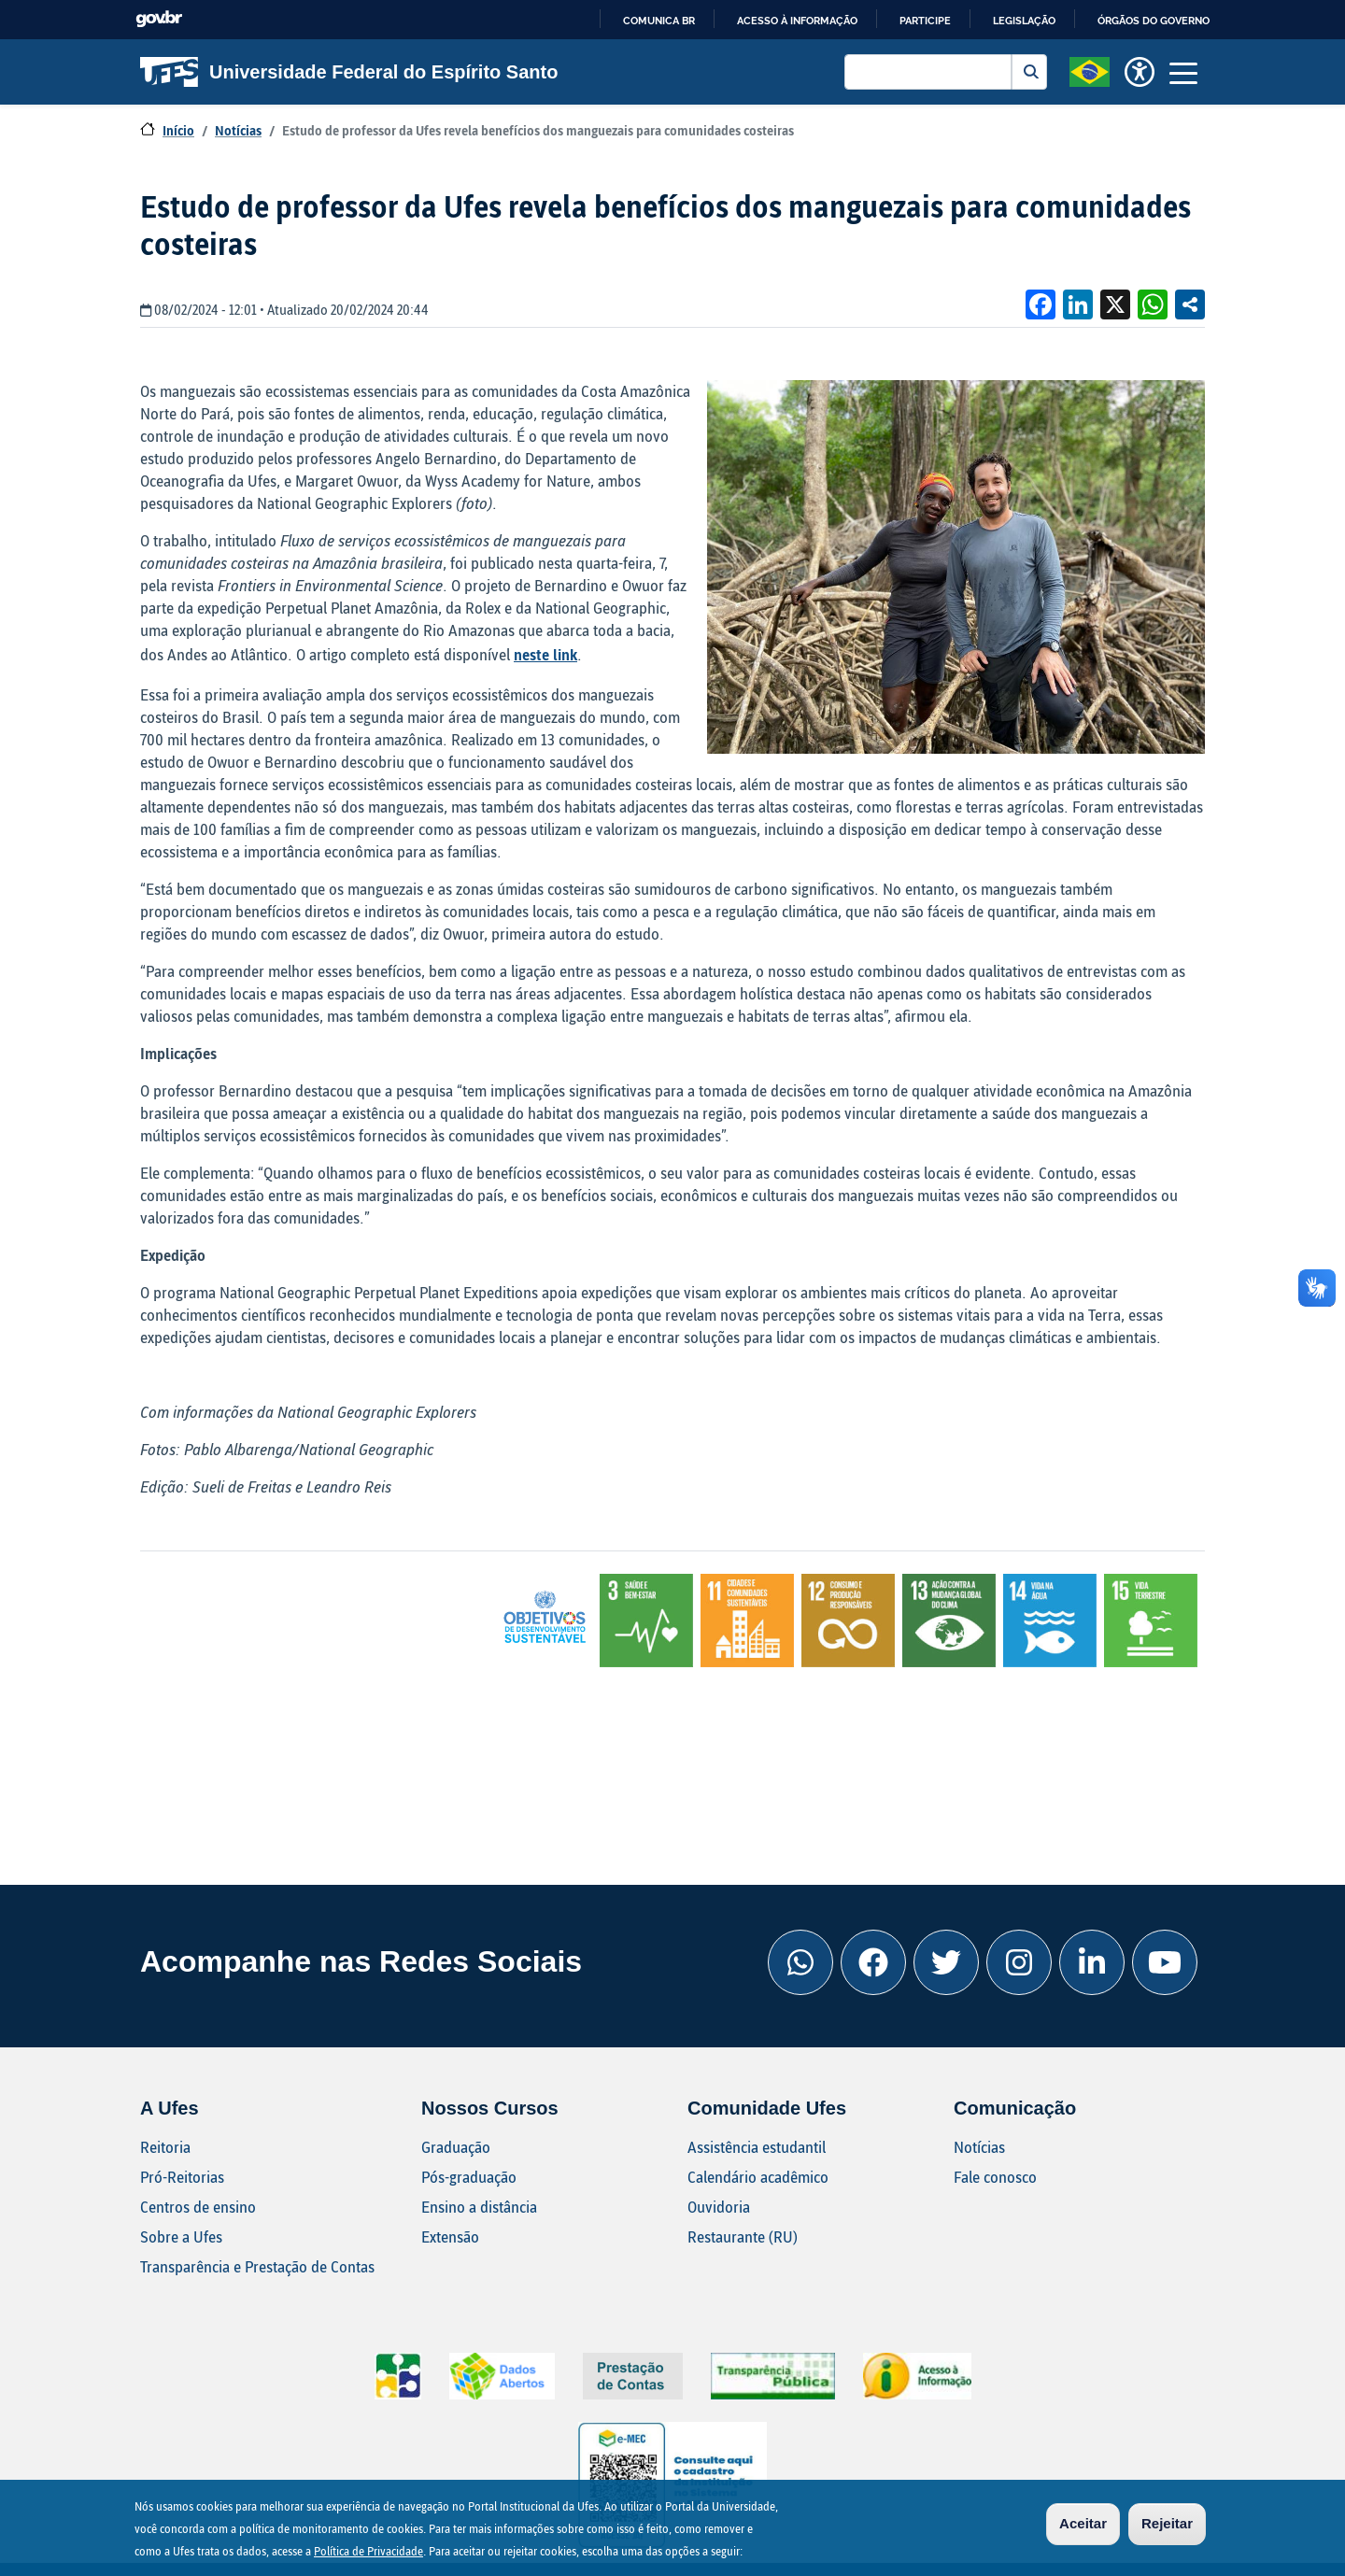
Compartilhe (1190, 304)
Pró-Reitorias (182, 2177)
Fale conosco (995, 2177)
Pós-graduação (469, 2177)
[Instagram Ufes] (1019, 1962)
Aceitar (1083, 2523)
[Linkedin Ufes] (1092, 1962)
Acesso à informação (797, 20)
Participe (925, 20)
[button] (1089, 70)
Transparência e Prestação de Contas (257, 2266)
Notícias (238, 130)
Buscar (1029, 72)
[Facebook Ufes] (873, 1962)
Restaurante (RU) (742, 2236)
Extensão (450, 2236)
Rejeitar (1167, 2523)
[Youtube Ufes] (1165, 1962)
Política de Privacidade (368, 2550)
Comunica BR (659, 20)
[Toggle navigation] (1183, 72)
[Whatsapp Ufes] (800, 1962)
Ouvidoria (718, 2206)
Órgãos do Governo (1153, 20)
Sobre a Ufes (181, 2236)
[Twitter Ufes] (946, 1962)
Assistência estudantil (756, 2147)
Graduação (455, 2147)
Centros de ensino (198, 2206)
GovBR (158, 19)
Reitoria (165, 2147)
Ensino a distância (479, 2206)
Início (178, 130)
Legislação (1024, 20)
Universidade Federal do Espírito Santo (349, 72)
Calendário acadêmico (757, 2177)
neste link (545, 654)
